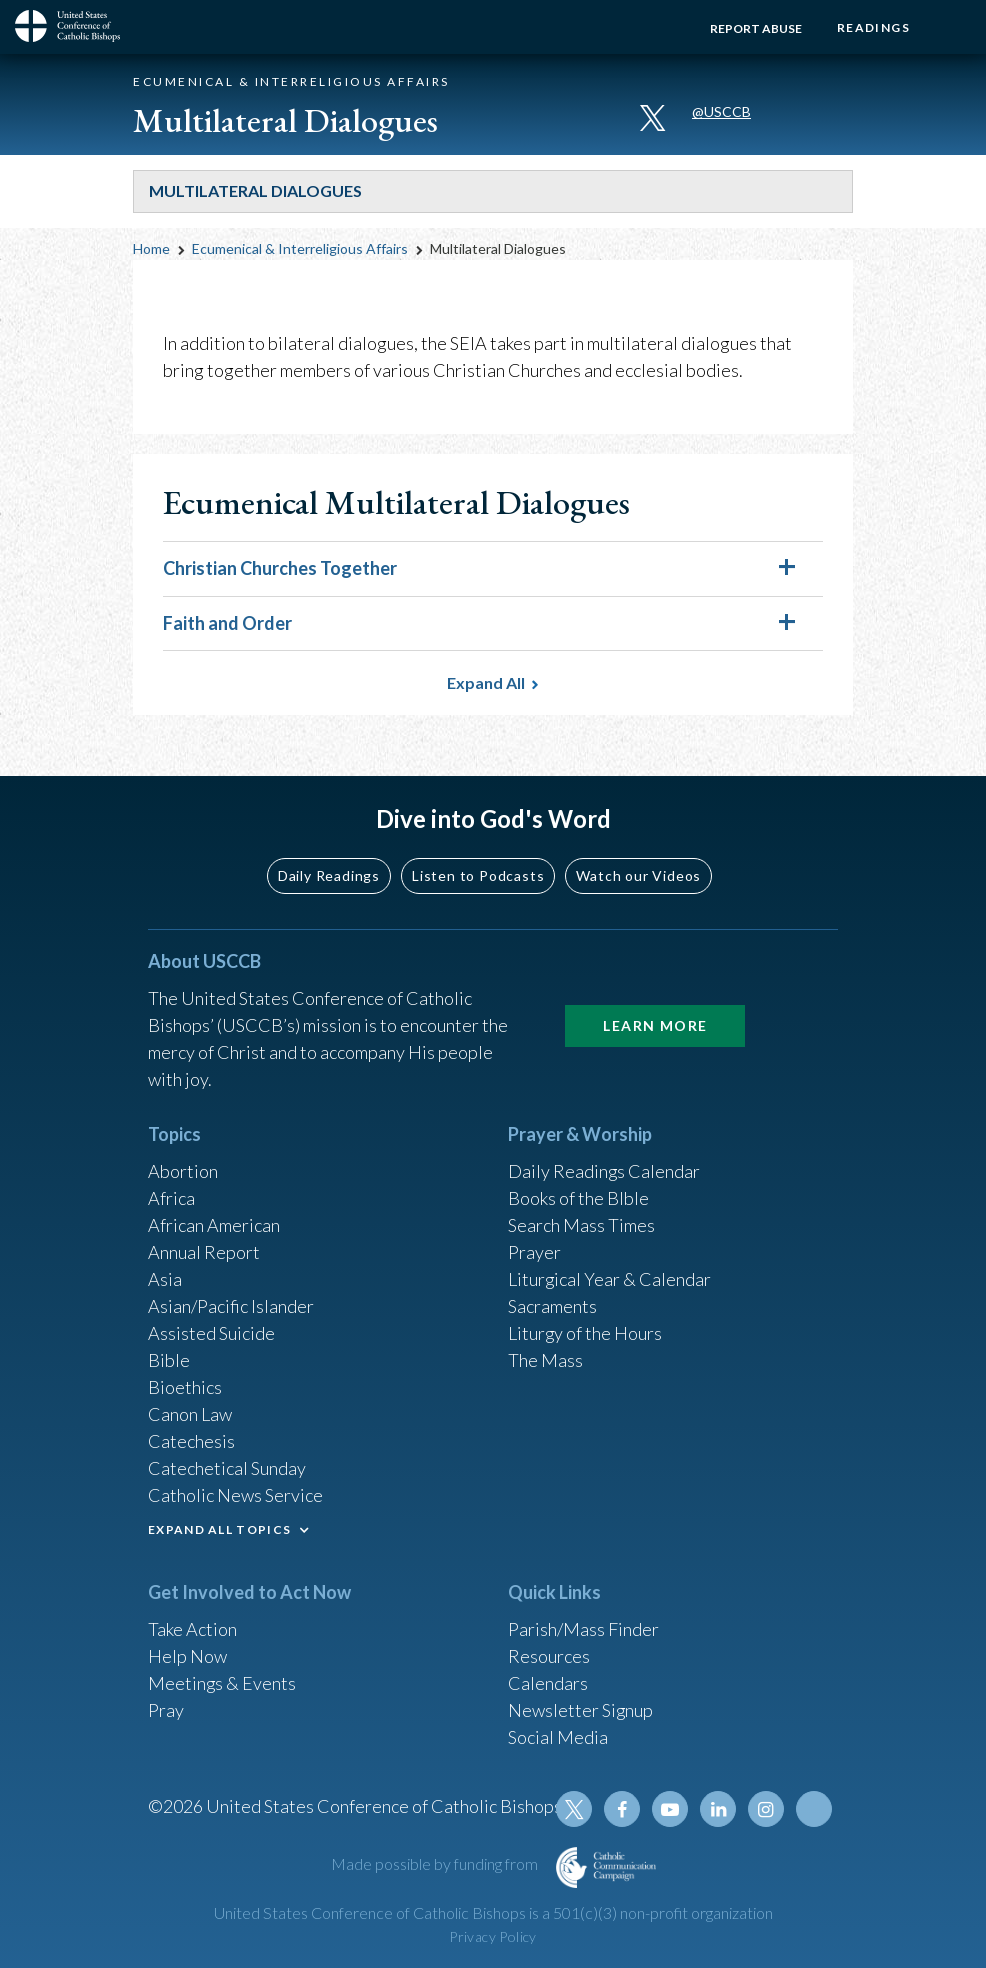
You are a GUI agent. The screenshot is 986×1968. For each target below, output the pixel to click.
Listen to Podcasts (478, 874)
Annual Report (204, 1252)
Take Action (192, 1629)
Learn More (655, 1025)
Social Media (558, 1737)
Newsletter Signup (581, 1710)
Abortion (183, 1171)
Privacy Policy (493, 1936)
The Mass (545, 1360)
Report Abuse (756, 28)
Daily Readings (329, 874)
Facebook (622, 1809)
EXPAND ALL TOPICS (219, 1529)
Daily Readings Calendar (604, 1171)
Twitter (574, 1809)
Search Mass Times (581, 1225)
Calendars (548, 1683)
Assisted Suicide (211, 1333)
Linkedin (718, 1809)
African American (214, 1225)
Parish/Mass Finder (583, 1629)
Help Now (187, 1656)
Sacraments (552, 1306)
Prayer (534, 1252)
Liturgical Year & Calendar (610, 1279)
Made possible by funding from (436, 1863)
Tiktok (814, 1809)
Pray (166, 1710)
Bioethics (185, 1387)
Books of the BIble (578, 1198)
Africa (171, 1198)
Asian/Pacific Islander (231, 1306)
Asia (165, 1279)
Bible (169, 1360)
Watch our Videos (638, 874)
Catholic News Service (235, 1495)
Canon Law (190, 1414)
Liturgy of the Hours (585, 1333)
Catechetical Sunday (227, 1468)
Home (151, 248)
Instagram (766, 1809)
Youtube (670, 1809)
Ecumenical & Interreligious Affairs (300, 248)
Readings (873, 27)
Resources (549, 1656)
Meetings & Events (222, 1683)
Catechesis (191, 1441)
